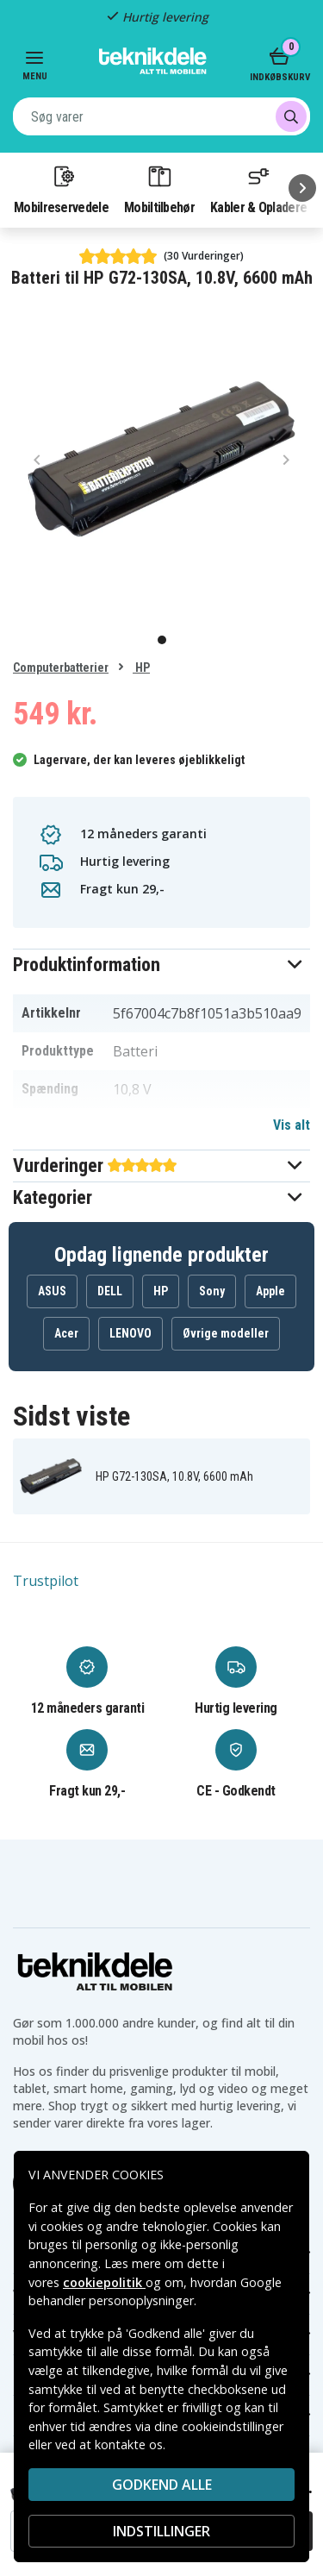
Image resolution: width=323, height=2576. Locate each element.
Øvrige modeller (226, 1333)
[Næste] (302, 188)
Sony (212, 1291)
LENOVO (130, 1333)
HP (141, 667)
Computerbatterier (61, 667)
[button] (161, 965)
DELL (109, 1291)
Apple (270, 1291)
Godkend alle (162, 2484)
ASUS (52, 1291)
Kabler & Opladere (258, 189)
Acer (66, 1333)
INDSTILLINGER (161, 2531)
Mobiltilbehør (159, 189)
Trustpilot (45, 1580)
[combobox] (161, 116)
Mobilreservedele (61, 189)
